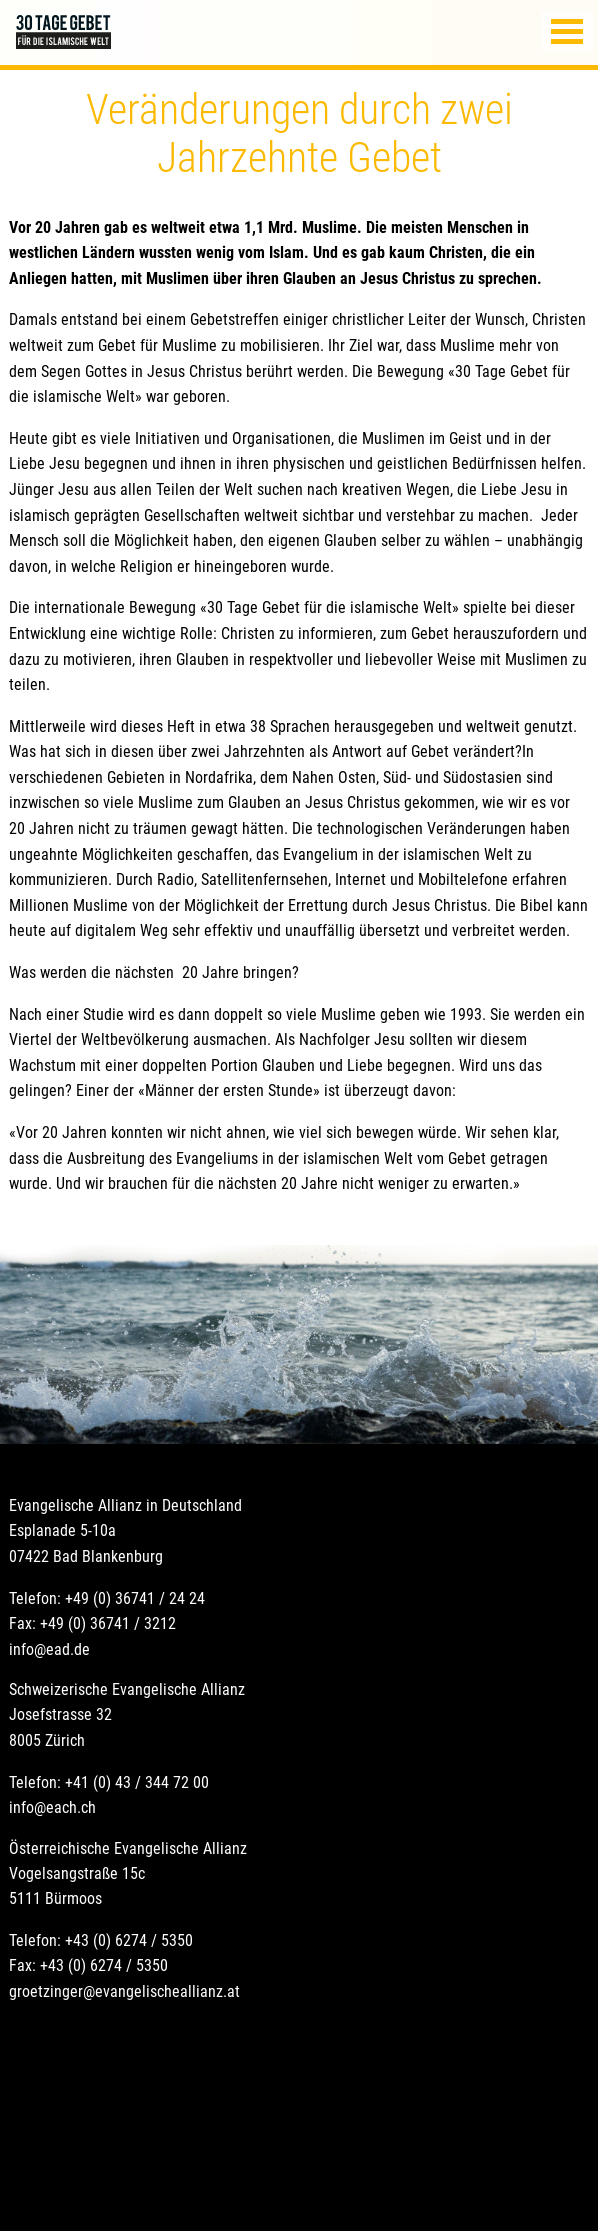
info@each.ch (52, 1807)
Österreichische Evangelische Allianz (128, 1848)
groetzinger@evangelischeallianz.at (124, 1991)
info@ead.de (49, 1649)
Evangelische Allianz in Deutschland (125, 1505)
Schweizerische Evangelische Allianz (127, 1689)
